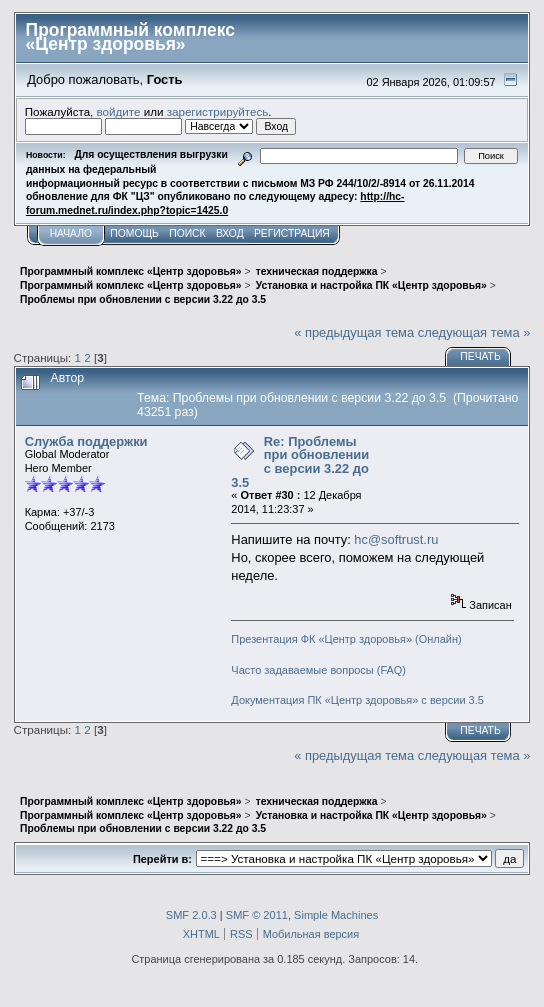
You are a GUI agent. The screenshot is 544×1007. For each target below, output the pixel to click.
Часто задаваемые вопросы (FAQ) (318, 670)
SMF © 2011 (257, 915)
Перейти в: (162, 859)
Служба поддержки (86, 441)
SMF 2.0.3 (191, 915)
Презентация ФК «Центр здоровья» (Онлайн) (346, 639)
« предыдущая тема (354, 332)
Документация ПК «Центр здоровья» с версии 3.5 (357, 700)
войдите (119, 111)
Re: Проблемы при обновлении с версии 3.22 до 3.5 (300, 462)
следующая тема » (474, 332)
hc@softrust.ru (396, 539)
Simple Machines (336, 915)
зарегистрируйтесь (218, 111)
